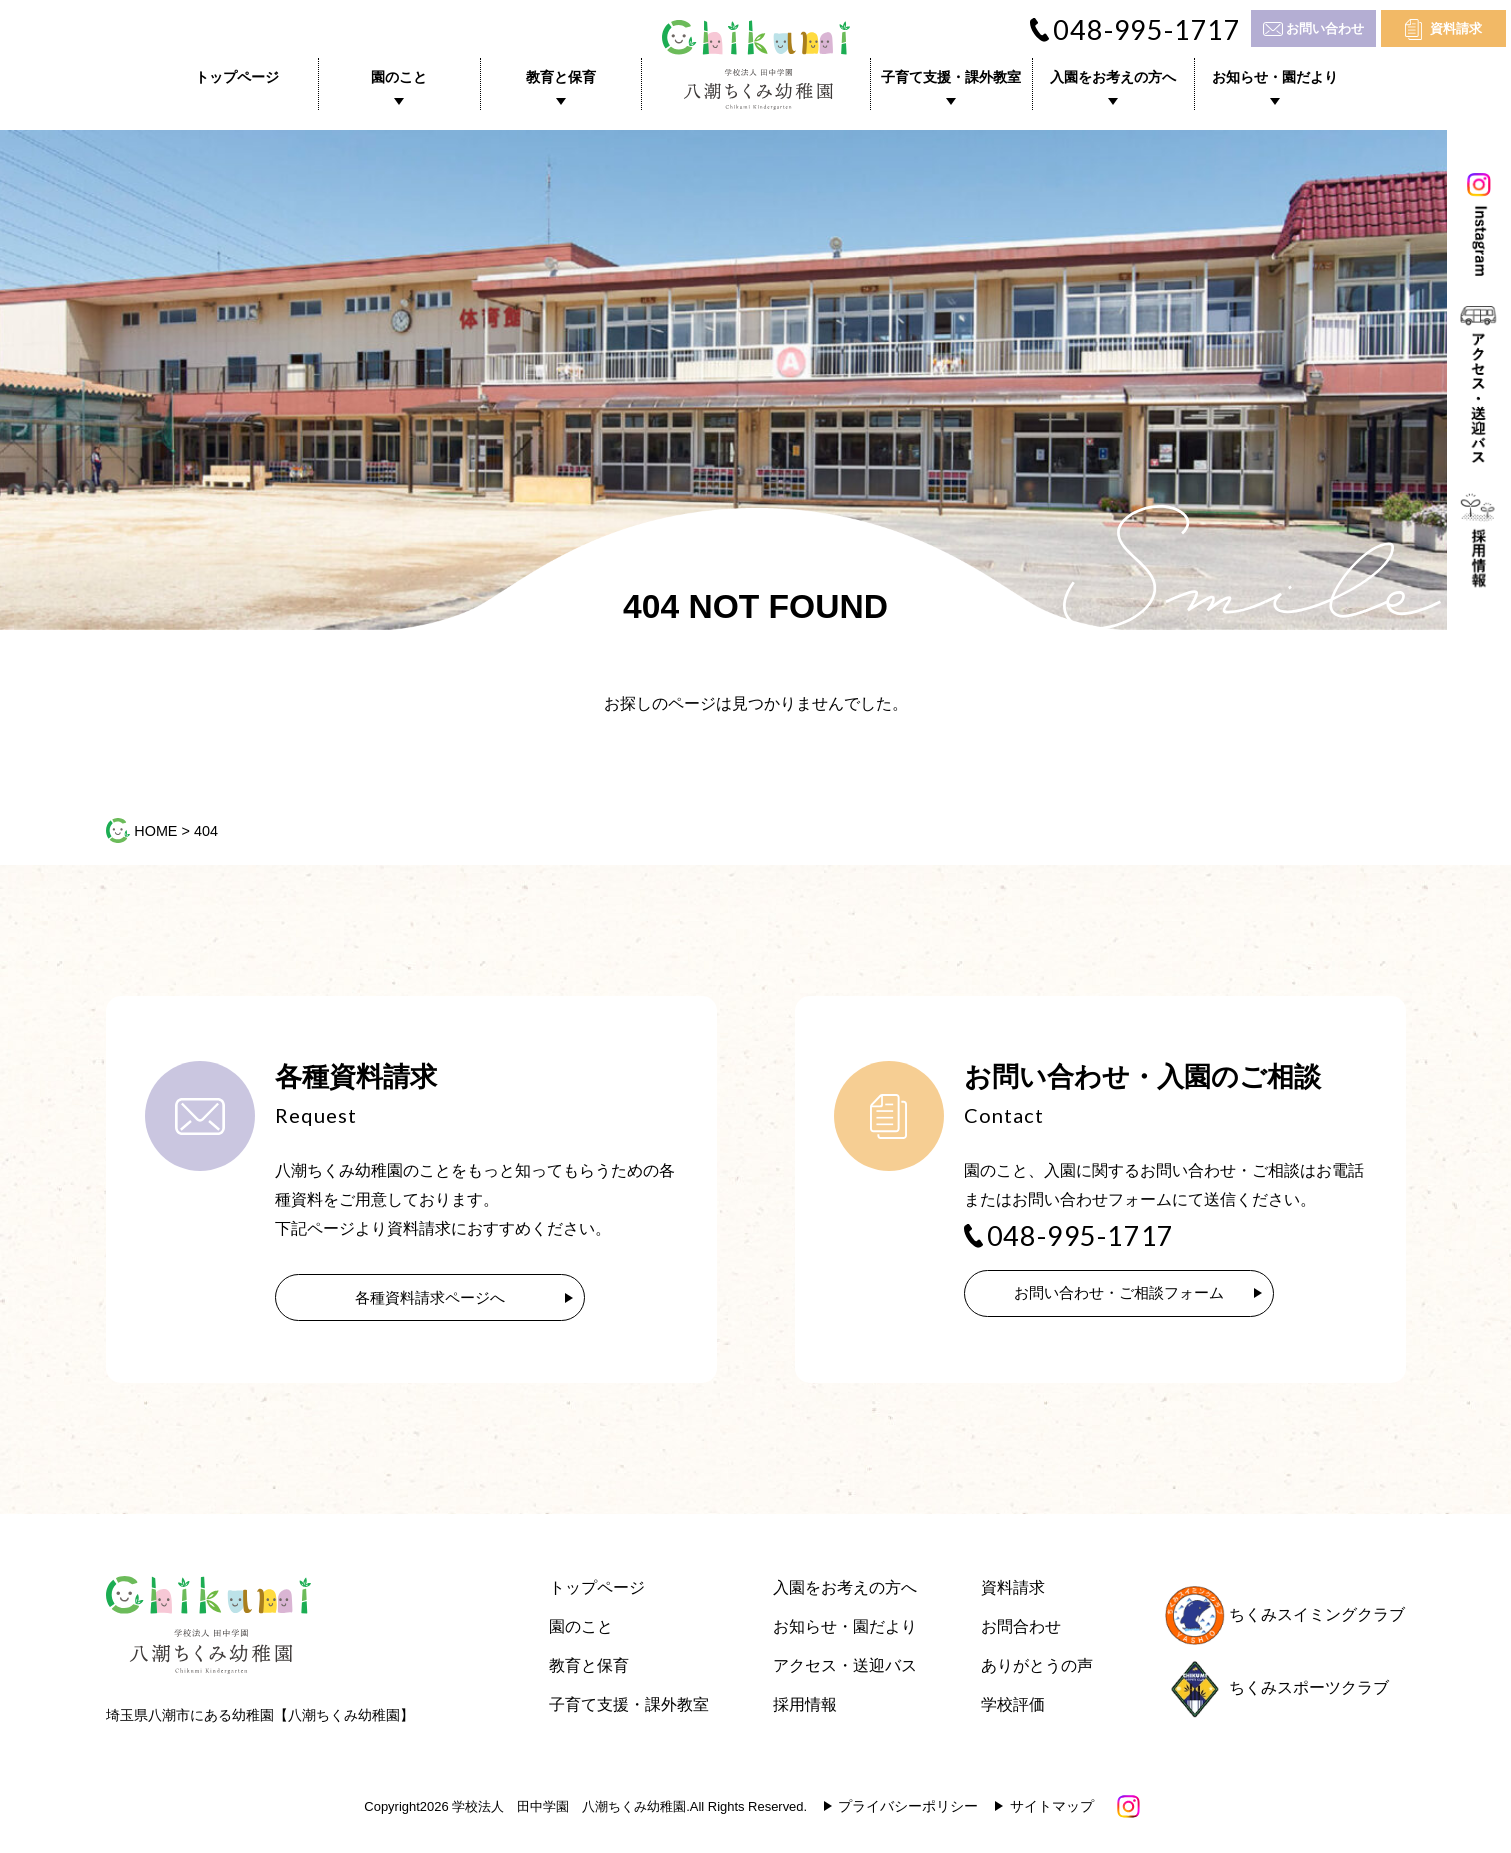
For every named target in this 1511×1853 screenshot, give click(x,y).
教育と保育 (561, 77)
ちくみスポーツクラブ (1277, 1691)
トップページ (237, 77)
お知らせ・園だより (1275, 77)
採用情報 (805, 1708)
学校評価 (1013, 1708)
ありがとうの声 (1037, 1669)
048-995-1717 (1147, 29)
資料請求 (1456, 28)
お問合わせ (1021, 1630)
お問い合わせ (1325, 28)
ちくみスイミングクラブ (1285, 1618)
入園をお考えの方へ (1113, 77)
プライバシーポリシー (908, 1810)
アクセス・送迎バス (845, 1669)
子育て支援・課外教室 (951, 77)
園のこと (399, 77)
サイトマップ (1052, 1810)
